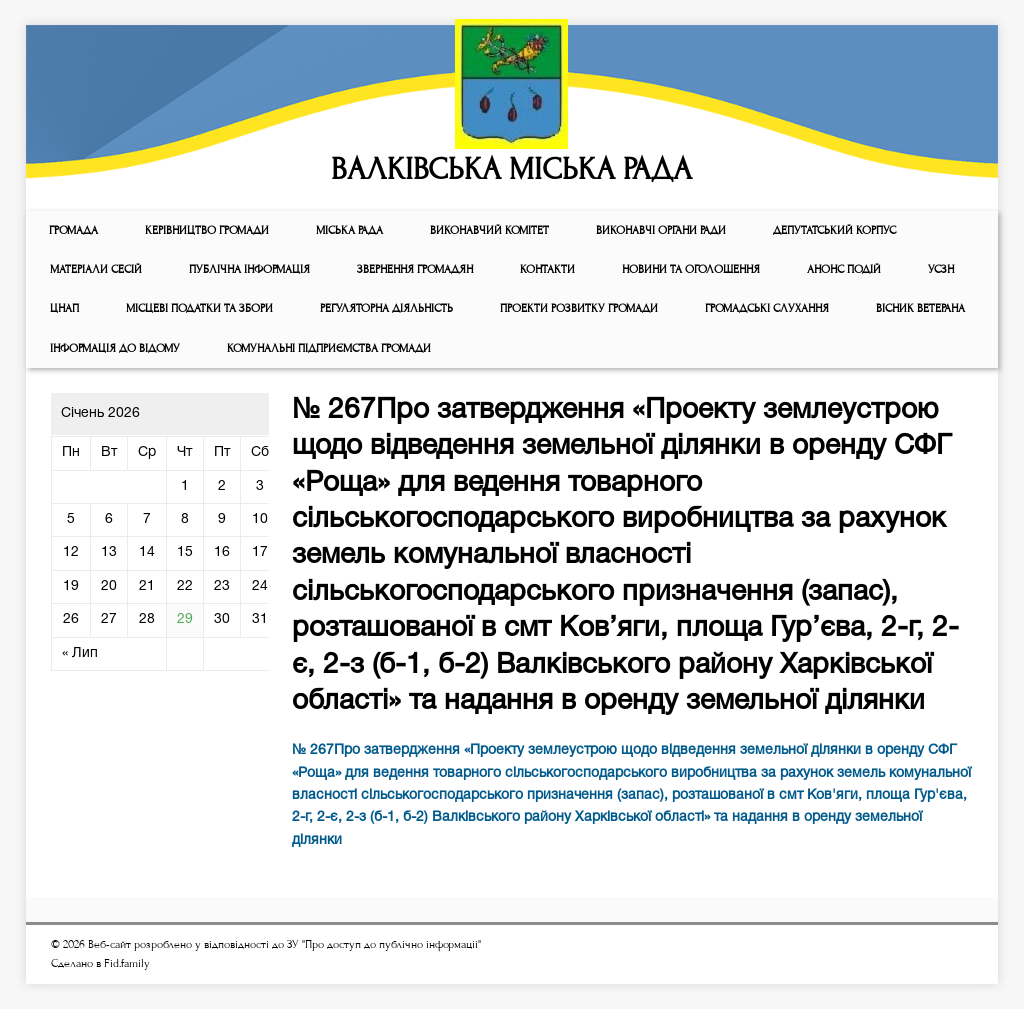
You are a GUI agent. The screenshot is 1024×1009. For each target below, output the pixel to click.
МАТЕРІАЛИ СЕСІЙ (96, 269)
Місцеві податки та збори (199, 308)
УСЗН (941, 269)
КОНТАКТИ (547, 269)
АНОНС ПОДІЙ (844, 269)
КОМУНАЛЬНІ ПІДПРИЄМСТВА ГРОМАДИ (329, 348)
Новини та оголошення (691, 269)
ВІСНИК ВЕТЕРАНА (920, 308)
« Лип (80, 653)
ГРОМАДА (73, 230)
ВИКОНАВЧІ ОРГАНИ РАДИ (661, 230)
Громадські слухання (767, 308)
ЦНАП (64, 308)
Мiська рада (349, 230)
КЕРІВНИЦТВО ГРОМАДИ (207, 230)
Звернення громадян (415, 269)
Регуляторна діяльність (386, 308)
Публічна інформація (249, 269)
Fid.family (127, 963)
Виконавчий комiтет (489, 230)
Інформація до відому (115, 348)
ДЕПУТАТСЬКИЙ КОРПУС (834, 230)
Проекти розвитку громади (579, 308)
